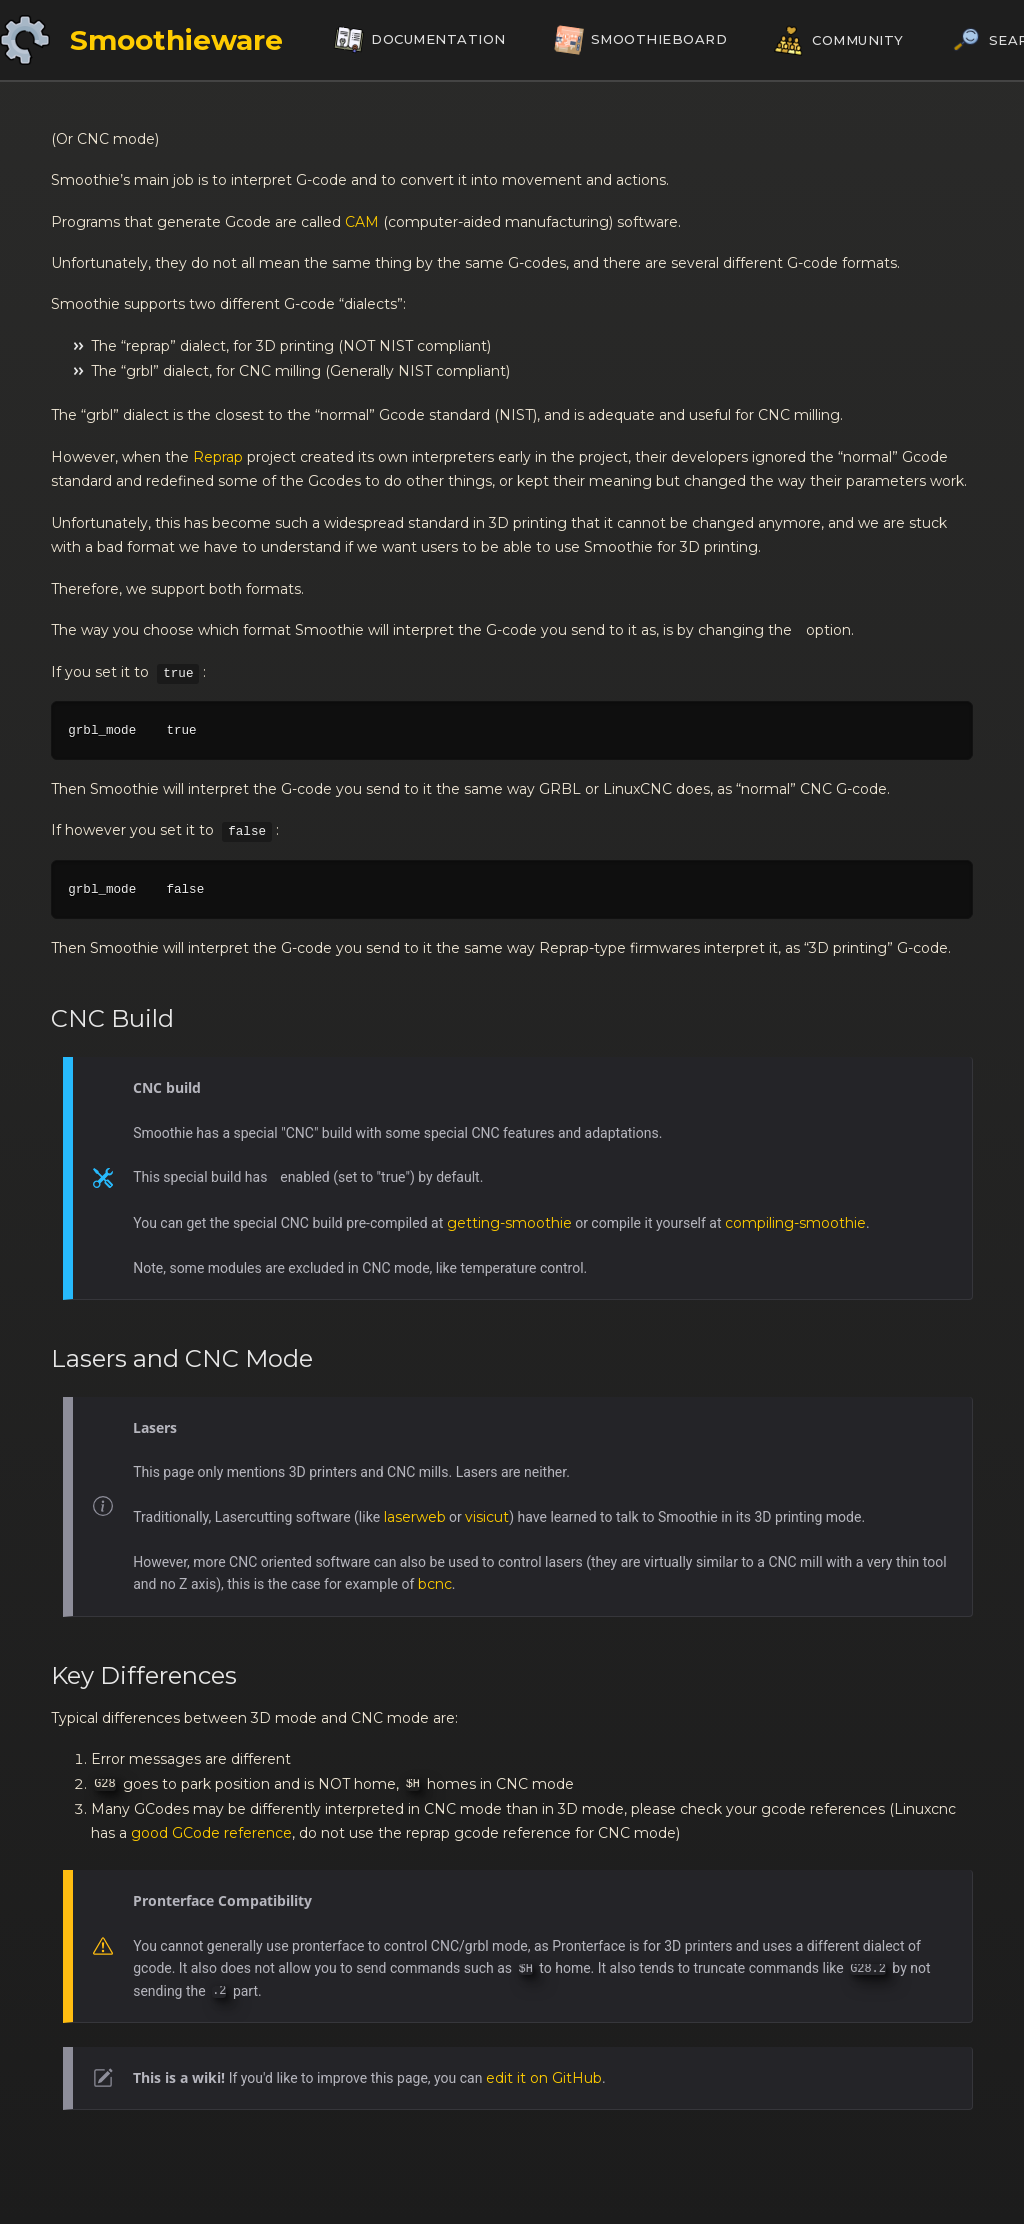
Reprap (218, 457)
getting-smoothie (509, 1223)
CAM (362, 222)
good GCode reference (211, 1833)
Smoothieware (176, 40)
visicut (487, 1517)
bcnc (435, 1584)
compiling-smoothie (795, 1223)
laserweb (415, 1517)
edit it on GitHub (544, 2078)
